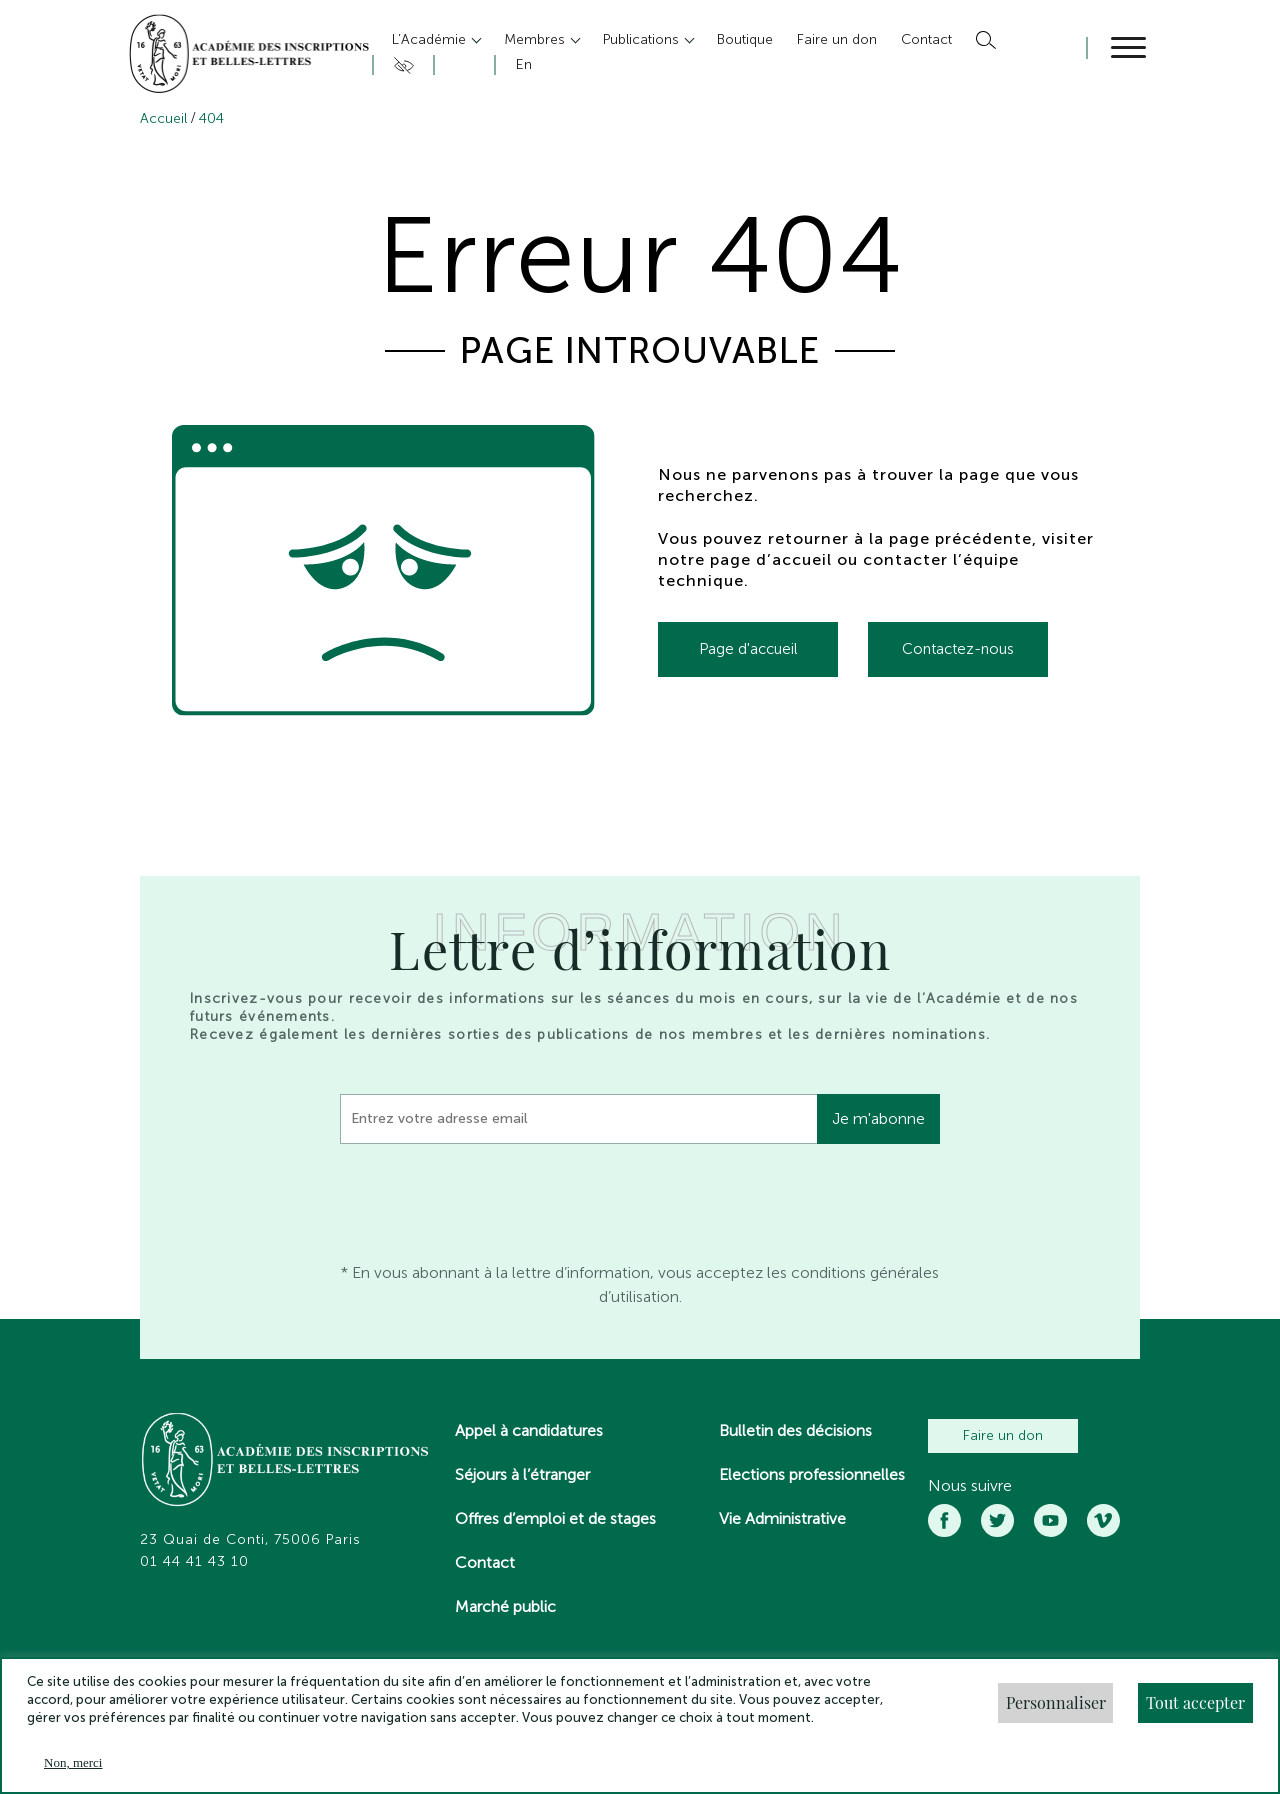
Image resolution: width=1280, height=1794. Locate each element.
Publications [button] (643, 39)
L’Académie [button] (431, 39)
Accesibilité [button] (400, 65)
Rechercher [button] (983, 40)
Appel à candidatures (529, 1430)
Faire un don (1003, 1435)
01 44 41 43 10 (194, 1562)
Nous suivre (970, 1486)
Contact (485, 1562)
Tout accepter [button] (1195, 1702)
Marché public (505, 1606)
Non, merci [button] (73, 1762)
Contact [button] (926, 39)
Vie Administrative (782, 1518)
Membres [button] (536, 39)
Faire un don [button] (837, 39)
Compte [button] (461, 65)
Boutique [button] (745, 39)
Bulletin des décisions (795, 1430)
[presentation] (492, 1198)
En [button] (524, 64)
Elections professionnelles (812, 1474)
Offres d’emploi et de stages (555, 1518)
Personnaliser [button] (1056, 1702)
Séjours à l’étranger (522, 1474)
